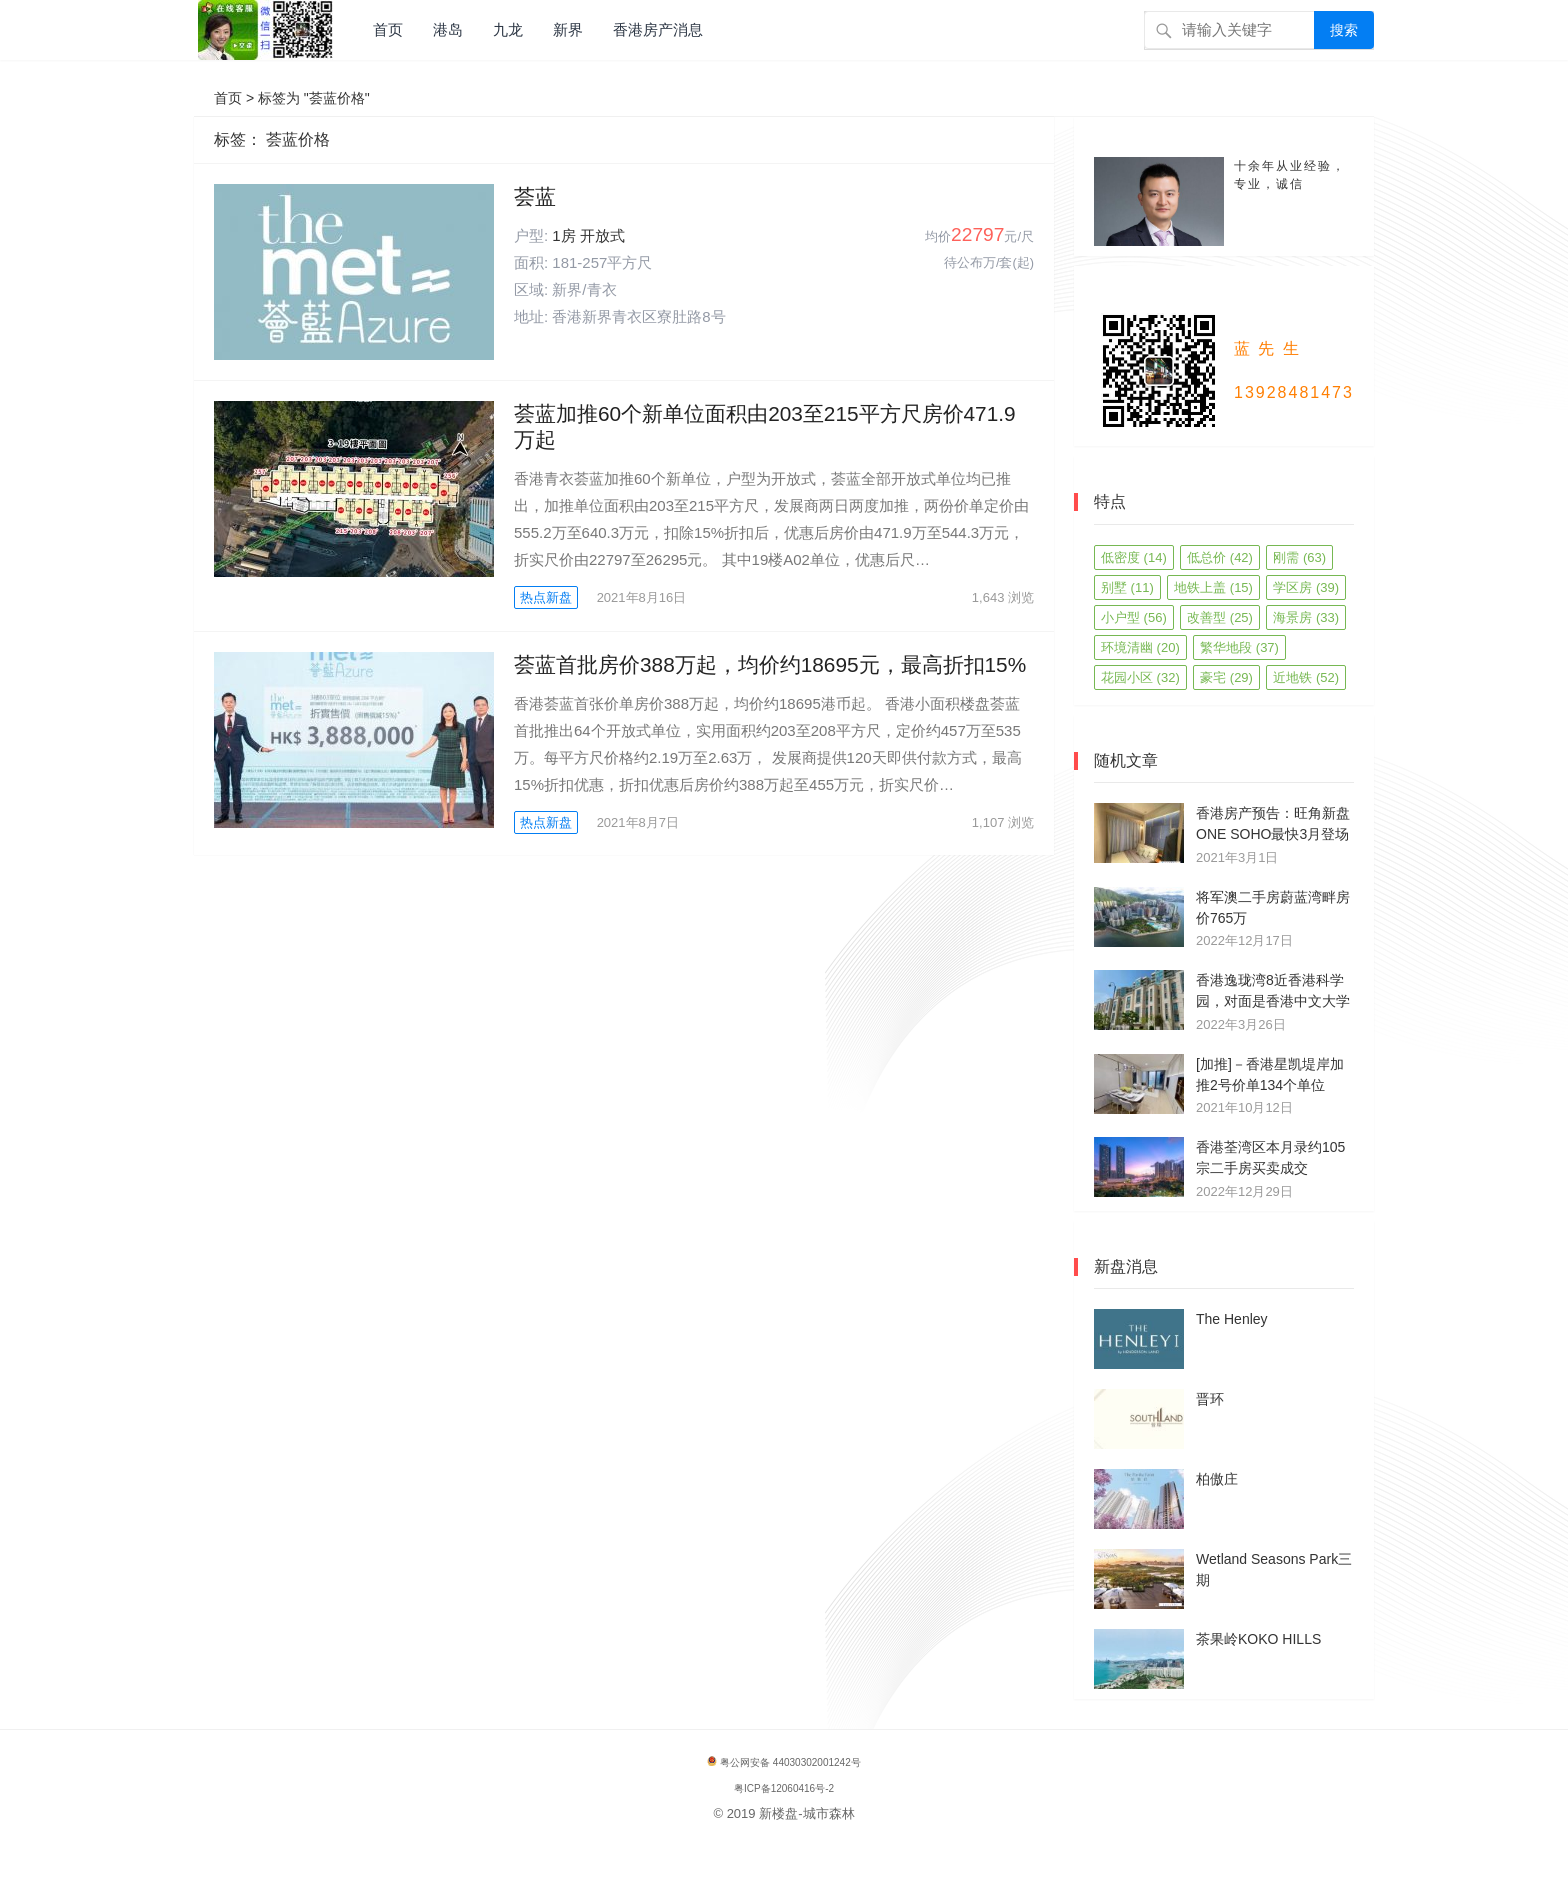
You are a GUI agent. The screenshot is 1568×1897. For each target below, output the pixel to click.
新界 (568, 29)
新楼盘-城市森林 (806, 1813)
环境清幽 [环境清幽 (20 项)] (1140, 647)
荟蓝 (535, 196)
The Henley (1232, 1319)
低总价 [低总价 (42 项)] (1220, 557)
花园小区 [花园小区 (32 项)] (1140, 677)
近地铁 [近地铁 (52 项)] (1306, 677)
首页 (388, 29)
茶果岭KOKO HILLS (1258, 1639)
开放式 (602, 235)
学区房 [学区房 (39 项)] (1306, 587)
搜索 (1344, 30)
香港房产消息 (658, 29)
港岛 (448, 29)
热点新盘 (546, 597)
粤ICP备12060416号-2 (784, 1788)
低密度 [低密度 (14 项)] (1134, 557)
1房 (563, 235)
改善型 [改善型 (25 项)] (1220, 617)
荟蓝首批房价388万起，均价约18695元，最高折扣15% (770, 664)
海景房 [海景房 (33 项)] (1306, 617)
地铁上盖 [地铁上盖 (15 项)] (1213, 587)
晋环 (1210, 1399)
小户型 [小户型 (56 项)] (1134, 617)
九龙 (508, 29)
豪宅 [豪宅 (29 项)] (1226, 677)
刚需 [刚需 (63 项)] (1299, 557)
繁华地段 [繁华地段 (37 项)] (1239, 647)
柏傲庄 (1217, 1479)
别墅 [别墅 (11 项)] (1127, 587)
